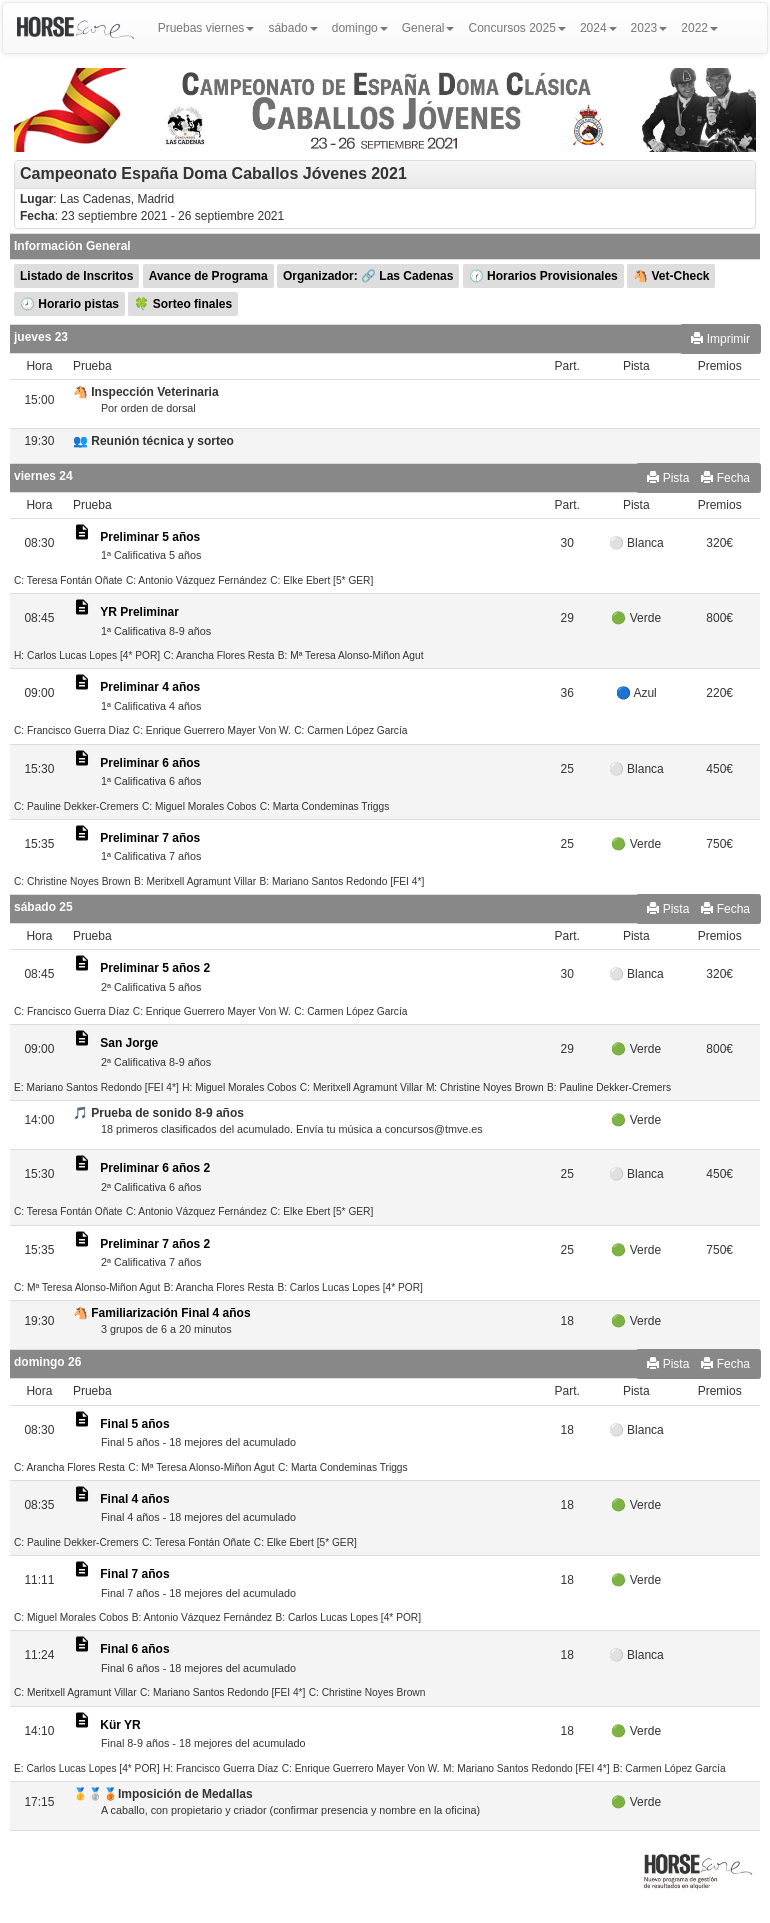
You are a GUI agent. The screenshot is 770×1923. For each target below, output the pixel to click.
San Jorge (129, 1043)
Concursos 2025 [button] (516, 28)
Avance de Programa (208, 276)
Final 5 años (134, 1424)
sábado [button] (292, 28)
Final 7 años (134, 1574)
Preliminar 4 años (150, 687)
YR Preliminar (139, 612)
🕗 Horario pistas (69, 304)
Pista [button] (668, 478)
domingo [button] (360, 28)
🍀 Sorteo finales (183, 304)
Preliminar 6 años (150, 763)
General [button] (428, 28)
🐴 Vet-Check (671, 276)
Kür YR (120, 1725)
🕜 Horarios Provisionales (543, 276)
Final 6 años (134, 1649)
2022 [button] (699, 28)
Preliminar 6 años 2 (155, 1168)
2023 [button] (649, 28)
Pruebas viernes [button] (206, 28)
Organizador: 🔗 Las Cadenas (368, 276)
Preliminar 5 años (150, 537)
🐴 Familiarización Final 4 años (162, 1313)
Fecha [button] (725, 478)
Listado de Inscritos (76, 276)
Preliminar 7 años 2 (155, 1244)
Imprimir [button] (720, 339)
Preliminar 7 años (150, 838)
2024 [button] (598, 28)
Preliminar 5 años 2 (155, 968)
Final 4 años (134, 1499)
